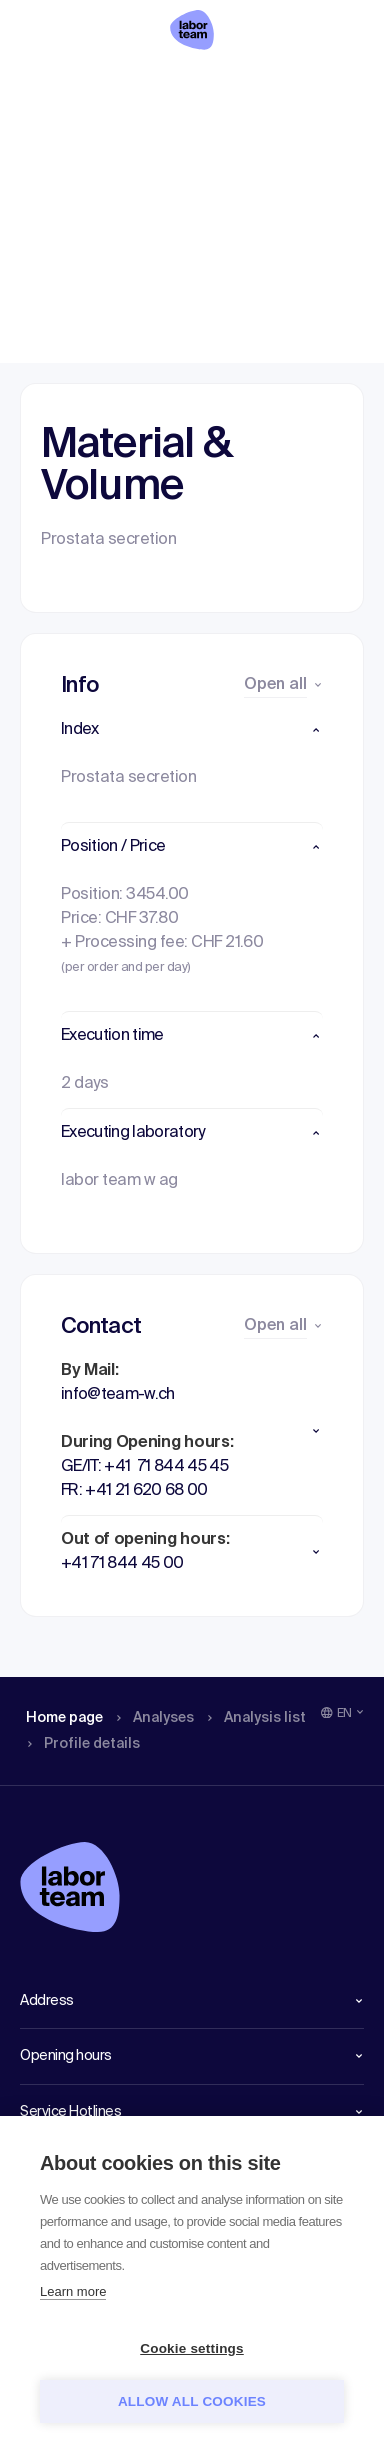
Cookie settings (192, 2348)
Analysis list (230, 85)
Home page (50, 85)
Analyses (135, 85)
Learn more (73, 2291)
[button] (192, 730)
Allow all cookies (192, 2401)
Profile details (319, 85)
